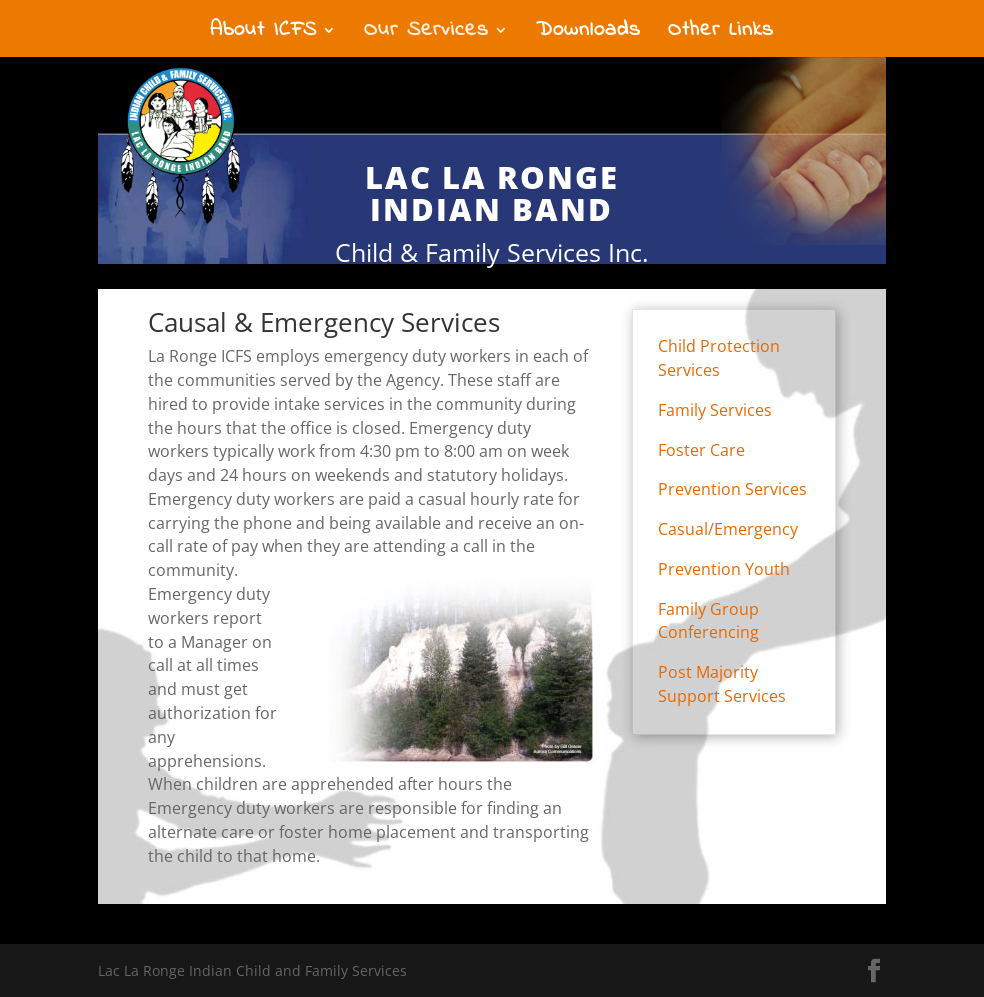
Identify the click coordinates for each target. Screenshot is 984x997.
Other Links (721, 34)
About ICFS (263, 34)
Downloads (588, 34)
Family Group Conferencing (708, 621)
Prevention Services (732, 489)
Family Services (715, 410)
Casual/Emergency (728, 529)
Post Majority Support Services (722, 684)
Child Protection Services (719, 358)
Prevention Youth (724, 569)
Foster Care (701, 450)
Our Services (426, 34)
